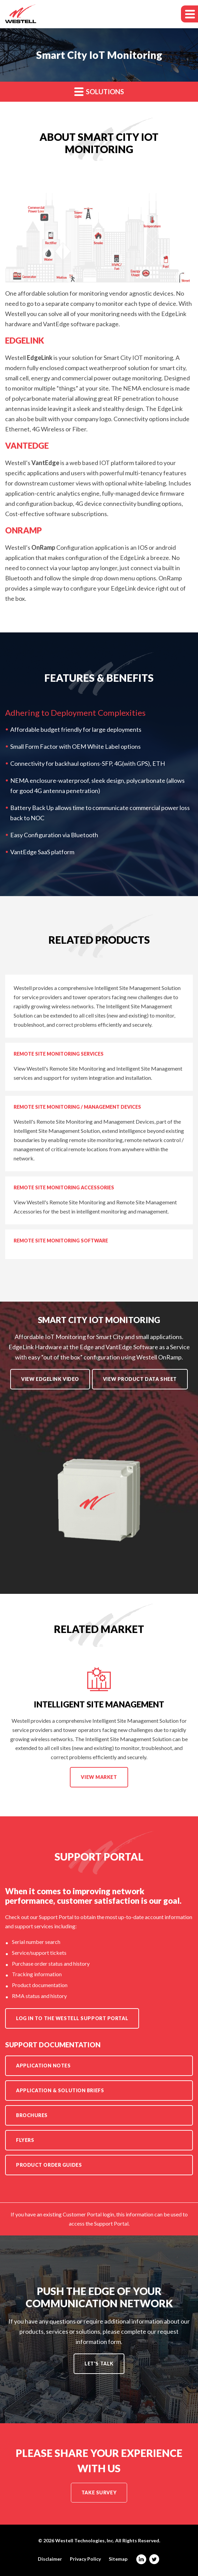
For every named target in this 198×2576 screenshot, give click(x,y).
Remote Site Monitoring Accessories (64, 1187)
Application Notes (43, 2065)
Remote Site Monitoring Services (59, 1054)
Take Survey (99, 2492)
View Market (99, 1780)
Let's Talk (99, 2363)
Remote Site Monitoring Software (61, 1240)
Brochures (32, 2115)
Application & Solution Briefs (60, 2090)
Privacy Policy (85, 2559)
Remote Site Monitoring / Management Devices (77, 1107)
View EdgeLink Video (50, 1379)
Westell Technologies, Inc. (84, 2540)
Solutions (99, 91)
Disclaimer (50, 2559)
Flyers (25, 2140)
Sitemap (118, 2559)
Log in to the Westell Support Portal (72, 2018)
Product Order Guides (49, 2165)
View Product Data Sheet (140, 1379)
